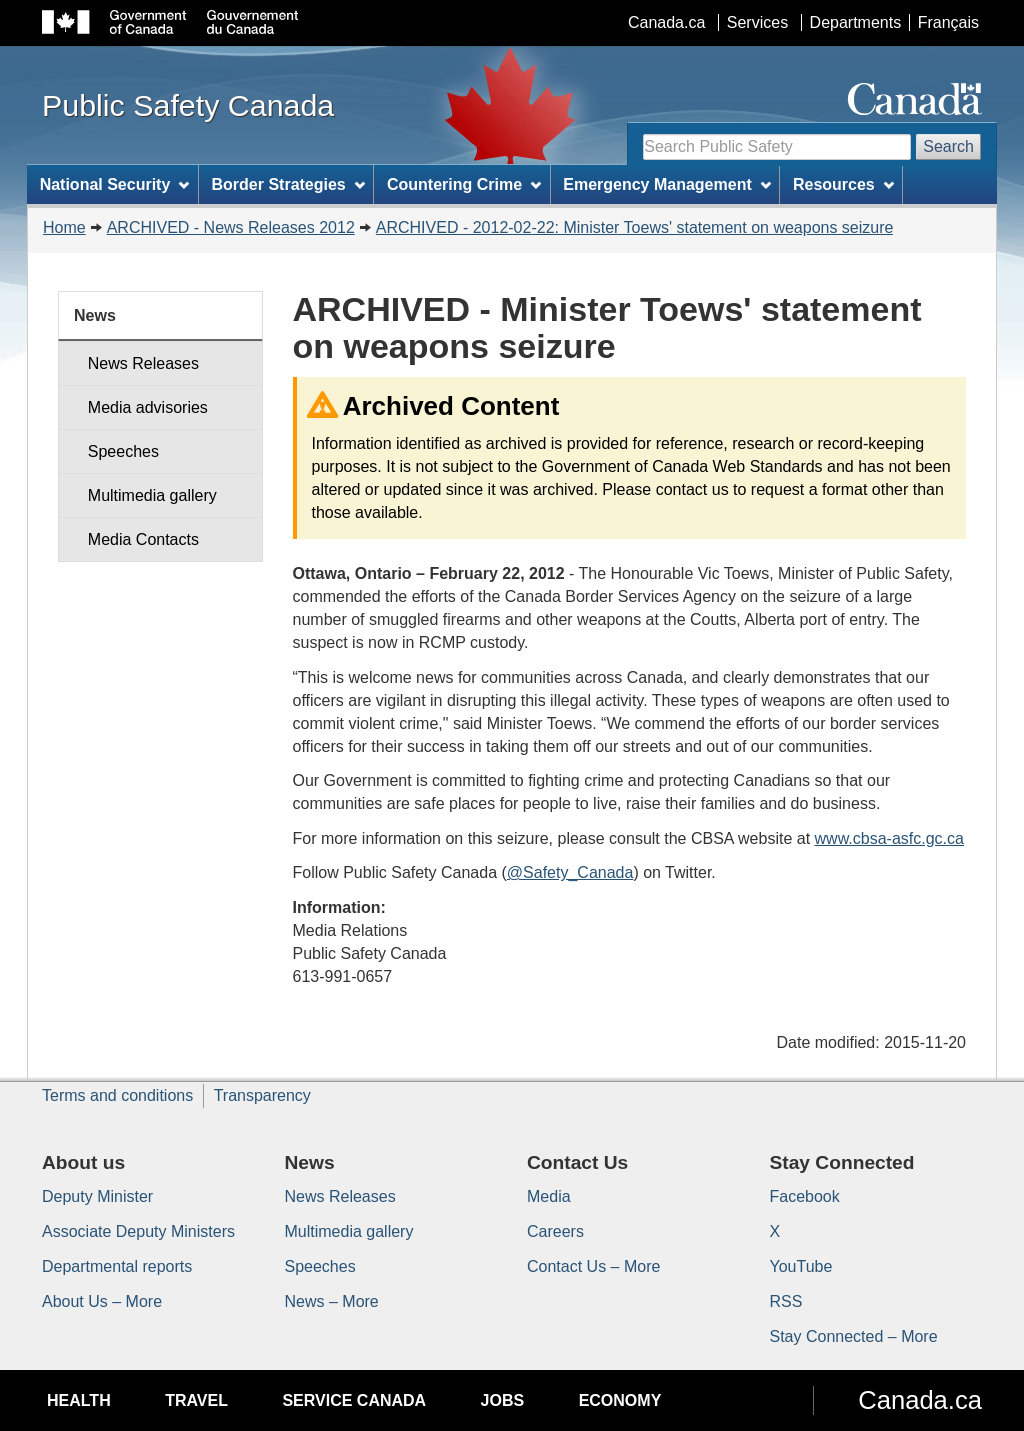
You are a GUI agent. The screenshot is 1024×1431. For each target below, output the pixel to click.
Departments (856, 22)
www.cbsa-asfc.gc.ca (889, 838)
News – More (332, 1301)
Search (948, 146)
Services (757, 22)
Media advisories (148, 407)
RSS (786, 1301)
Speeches (123, 451)
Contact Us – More (593, 1266)
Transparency (262, 1095)
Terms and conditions (117, 1095)
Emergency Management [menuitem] (666, 184)
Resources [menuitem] (843, 184)
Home (64, 227)
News (95, 315)
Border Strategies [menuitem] (288, 184)
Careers (555, 1231)
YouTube (801, 1266)
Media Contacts (143, 539)
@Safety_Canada (570, 872)
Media (549, 1196)
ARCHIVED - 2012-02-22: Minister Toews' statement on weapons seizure (635, 227)
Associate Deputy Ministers (138, 1231)
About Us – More (102, 1301)
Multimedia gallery (152, 495)
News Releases (143, 363)
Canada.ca (666, 22)
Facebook (805, 1196)
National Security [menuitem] (115, 184)
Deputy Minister (97, 1196)
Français (948, 22)
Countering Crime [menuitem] (464, 184)
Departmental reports (117, 1266)
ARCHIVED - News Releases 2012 (231, 227)
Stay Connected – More (854, 1336)
